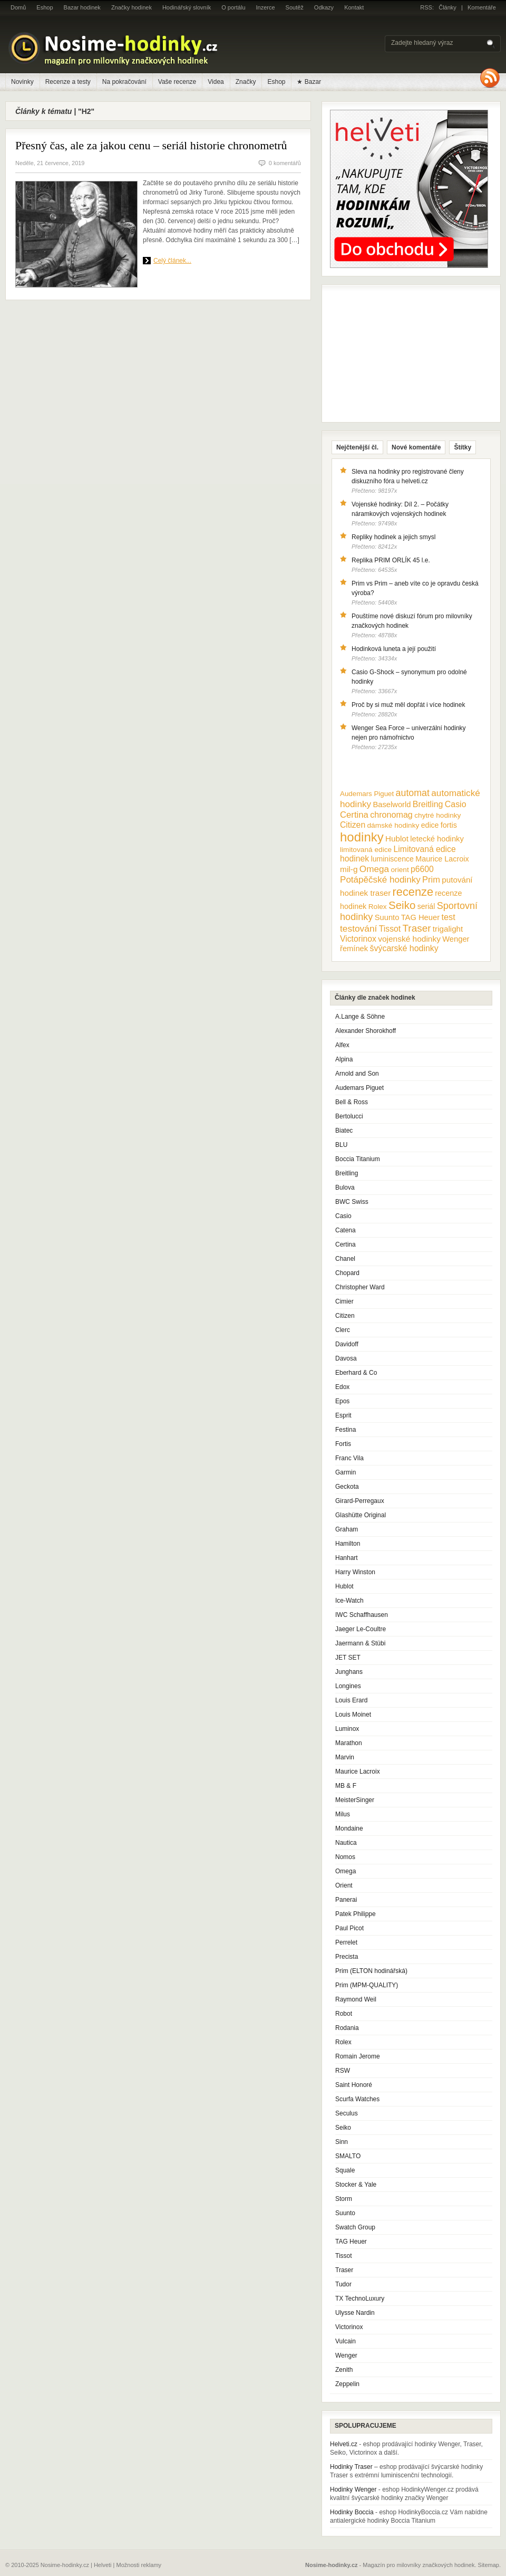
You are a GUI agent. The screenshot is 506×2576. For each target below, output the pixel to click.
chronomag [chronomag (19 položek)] (391, 814)
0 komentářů (285, 163)
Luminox (347, 1728)
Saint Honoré (353, 2085)
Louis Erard (351, 1700)
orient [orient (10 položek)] (399, 870)
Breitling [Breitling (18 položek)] (428, 804)
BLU (341, 1144)
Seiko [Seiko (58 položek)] (401, 905)
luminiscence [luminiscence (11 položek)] (392, 859)
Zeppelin (347, 2384)
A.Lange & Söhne (360, 1016)
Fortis (343, 1444)
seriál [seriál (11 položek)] (426, 906)
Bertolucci (349, 1116)
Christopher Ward (360, 1287)
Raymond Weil (355, 1999)
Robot (343, 2013)
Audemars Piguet (359, 1087)
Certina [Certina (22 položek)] (354, 815)
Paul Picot (349, 1928)
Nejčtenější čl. (357, 447)
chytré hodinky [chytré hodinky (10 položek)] (437, 815)
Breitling (346, 1173)
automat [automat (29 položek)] (413, 793)
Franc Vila (349, 1458)
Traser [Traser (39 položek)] (417, 928)
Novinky (22, 81)
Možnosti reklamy (139, 2565)
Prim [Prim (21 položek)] (431, 879)
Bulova (345, 1187)
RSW (342, 2070)
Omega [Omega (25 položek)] (374, 869)
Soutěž (295, 7)
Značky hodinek (131, 7)
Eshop (44, 7)
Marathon (348, 1743)
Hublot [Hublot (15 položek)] (396, 838)
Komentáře (482, 7)
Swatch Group (355, 2227)
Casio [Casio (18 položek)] (455, 804)
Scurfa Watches (357, 2099)
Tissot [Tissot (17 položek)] (390, 928)
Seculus (346, 2113)
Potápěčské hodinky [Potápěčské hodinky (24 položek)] (380, 880)
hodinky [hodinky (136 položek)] (362, 837)
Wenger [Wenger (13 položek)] (455, 939)
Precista (346, 1956)
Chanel (345, 1258)
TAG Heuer (351, 2241)
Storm (343, 2198)
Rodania (347, 2028)
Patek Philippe (355, 1914)
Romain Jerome (357, 2056)
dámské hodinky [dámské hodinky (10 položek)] (393, 825)
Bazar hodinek (82, 7)
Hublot (344, 1586)
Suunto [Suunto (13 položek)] (387, 917)
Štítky (462, 447)
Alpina (344, 1059)
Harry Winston (355, 1572)
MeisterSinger (354, 1800)
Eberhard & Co (356, 1372)
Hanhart (346, 1558)
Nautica (346, 1842)
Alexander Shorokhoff (365, 1031)
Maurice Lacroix (357, 1771)
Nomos (345, 1857)
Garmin (345, 1472)
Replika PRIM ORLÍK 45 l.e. (391, 560)
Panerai (346, 1899)
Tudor (343, 2284)
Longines (348, 1686)
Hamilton (347, 1543)
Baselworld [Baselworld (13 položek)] (392, 804)
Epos (342, 1401)
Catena (345, 1230)
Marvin (344, 1757)
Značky (246, 81)
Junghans (349, 1671)
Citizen (345, 1315)
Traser (344, 2270)
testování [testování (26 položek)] (358, 928)
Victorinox (349, 2327)
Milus (342, 1814)
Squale (345, 2170)
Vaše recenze (177, 81)
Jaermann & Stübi (360, 1643)
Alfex (342, 1045)
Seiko (343, 2127)
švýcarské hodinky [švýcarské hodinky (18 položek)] (404, 948)
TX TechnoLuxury (359, 2298)
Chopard (347, 1273)
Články (447, 7)
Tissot (343, 2255)
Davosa (346, 1358)
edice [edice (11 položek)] (430, 825)
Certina (345, 1244)
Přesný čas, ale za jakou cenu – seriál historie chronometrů (151, 145)
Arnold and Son (357, 1073)
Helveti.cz (343, 2444)
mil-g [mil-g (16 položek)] (349, 869)
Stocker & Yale (355, 2184)
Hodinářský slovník (186, 7)
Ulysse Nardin (355, 2312)
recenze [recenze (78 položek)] (413, 891)
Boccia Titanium (357, 1159)
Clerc (342, 1330)
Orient (344, 1885)
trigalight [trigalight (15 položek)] (448, 928)
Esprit (343, 1415)
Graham (346, 1529)
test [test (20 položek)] (448, 917)
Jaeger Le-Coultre (360, 1629)
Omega (345, 1871)
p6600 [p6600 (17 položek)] (422, 869)
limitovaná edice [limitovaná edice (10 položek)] (366, 850)
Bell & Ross (351, 1102)
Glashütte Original (360, 1515)
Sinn (341, 2142)
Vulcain (345, 2341)
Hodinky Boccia (352, 2512)
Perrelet (346, 1942)
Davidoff (346, 1344)
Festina (345, 1429)
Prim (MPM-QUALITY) (366, 1985)
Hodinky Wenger (353, 2489)
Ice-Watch (349, 1600)
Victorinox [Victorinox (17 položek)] (358, 938)
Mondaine (349, 1828)
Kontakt (354, 7)
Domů (18, 7)
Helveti (103, 2565)
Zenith (344, 2369)
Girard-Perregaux (359, 1501)
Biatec (344, 1130)
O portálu (233, 7)
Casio (343, 1216)
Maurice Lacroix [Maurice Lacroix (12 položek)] (442, 859)
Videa (215, 81)
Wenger (346, 2355)
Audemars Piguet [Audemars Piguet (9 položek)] (367, 794)
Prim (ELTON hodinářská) (371, 1971)
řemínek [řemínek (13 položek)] (354, 948)
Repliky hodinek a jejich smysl (393, 537)
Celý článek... (172, 260)
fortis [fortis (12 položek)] (449, 825)
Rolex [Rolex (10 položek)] (377, 907)
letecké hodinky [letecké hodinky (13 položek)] (436, 839)
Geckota (347, 1486)
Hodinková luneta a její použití (394, 649)
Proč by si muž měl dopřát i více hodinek (408, 704)
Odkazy (324, 7)
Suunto (345, 2213)
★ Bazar (309, 81)
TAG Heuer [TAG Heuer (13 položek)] (420, 917)
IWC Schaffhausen (361, 1615)
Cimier (344, 1301)
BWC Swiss (351, 1201)
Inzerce (265, 7)
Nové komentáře (416, 447)
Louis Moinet (353, 1714)
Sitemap (488, 2565)
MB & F (345, 1785)
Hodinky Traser (351, 2466)
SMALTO (348, 2156)
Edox (342, 1387)
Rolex (343, 2042)
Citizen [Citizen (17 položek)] (352, 824)
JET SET (348, 1657)
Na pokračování (124, 81)
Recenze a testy (68, 81)
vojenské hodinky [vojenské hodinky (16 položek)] (409, 938)
